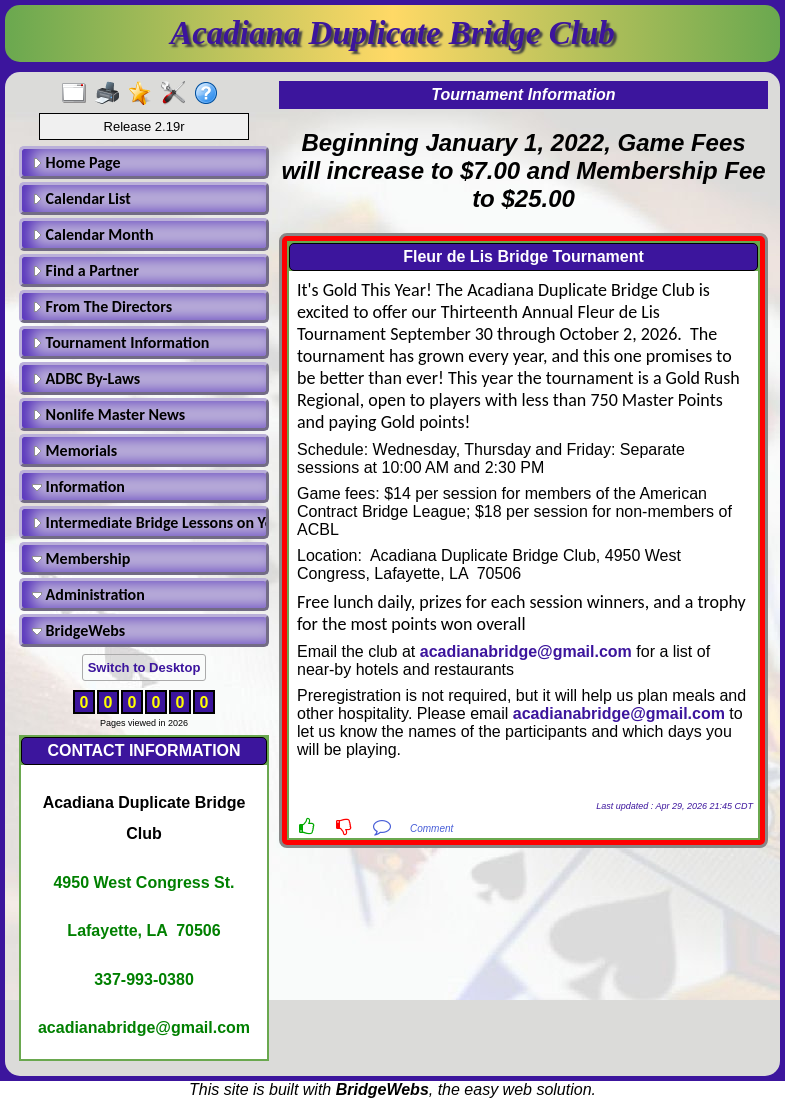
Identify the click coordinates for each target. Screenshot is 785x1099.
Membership (81, 558)
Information (78, 486)
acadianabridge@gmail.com (526, 651)
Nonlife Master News (108, 414)
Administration (88, 594)
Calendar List (81, 198)
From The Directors (102, 306)
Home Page (76, 162)
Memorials (74, 450)
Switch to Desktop (144, 667)
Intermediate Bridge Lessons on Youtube (147, 522)
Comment (431, 828)
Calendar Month (93, 234)
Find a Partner (85, 270)
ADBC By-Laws (86, 378)
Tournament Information (120, 342)
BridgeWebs (78, 630)
